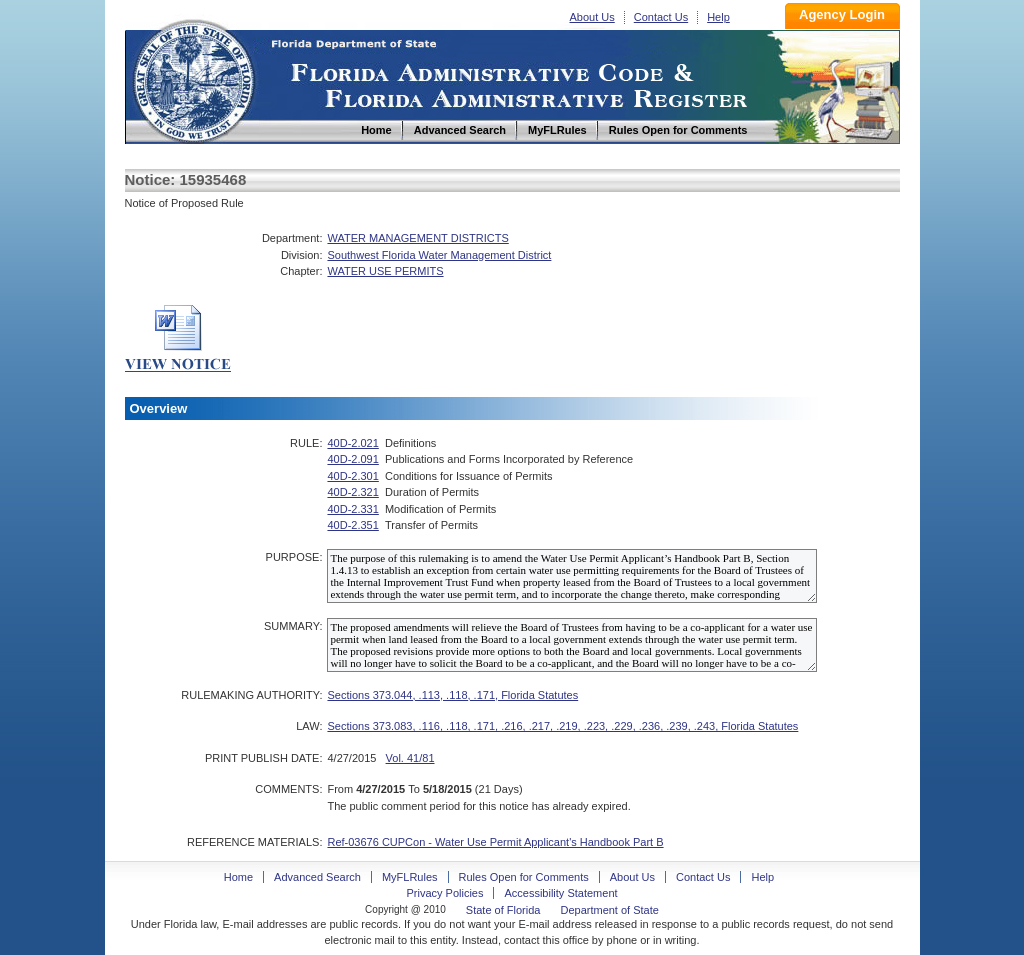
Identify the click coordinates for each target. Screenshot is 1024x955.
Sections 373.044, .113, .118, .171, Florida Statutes (452, 695)
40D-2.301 (352, 476)
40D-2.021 (352, 443)
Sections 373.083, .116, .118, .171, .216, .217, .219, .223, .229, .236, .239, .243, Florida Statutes (562, 726)
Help (718, 17)
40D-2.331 (352, 509)
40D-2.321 (352, 492)
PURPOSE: (294, 557)
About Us (592, 17)
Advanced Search (317, 877)
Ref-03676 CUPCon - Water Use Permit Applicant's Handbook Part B (495, 842)
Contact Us (661, 17)
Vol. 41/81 (410, 758)
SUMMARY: (293, 626)
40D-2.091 (352, 459)
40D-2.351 (352, 525)
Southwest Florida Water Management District (439, 255)
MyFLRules (410, 877)
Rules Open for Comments (524, 877)
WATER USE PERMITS (385, 271)
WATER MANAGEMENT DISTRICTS (417, 238)
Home (193, 78)
